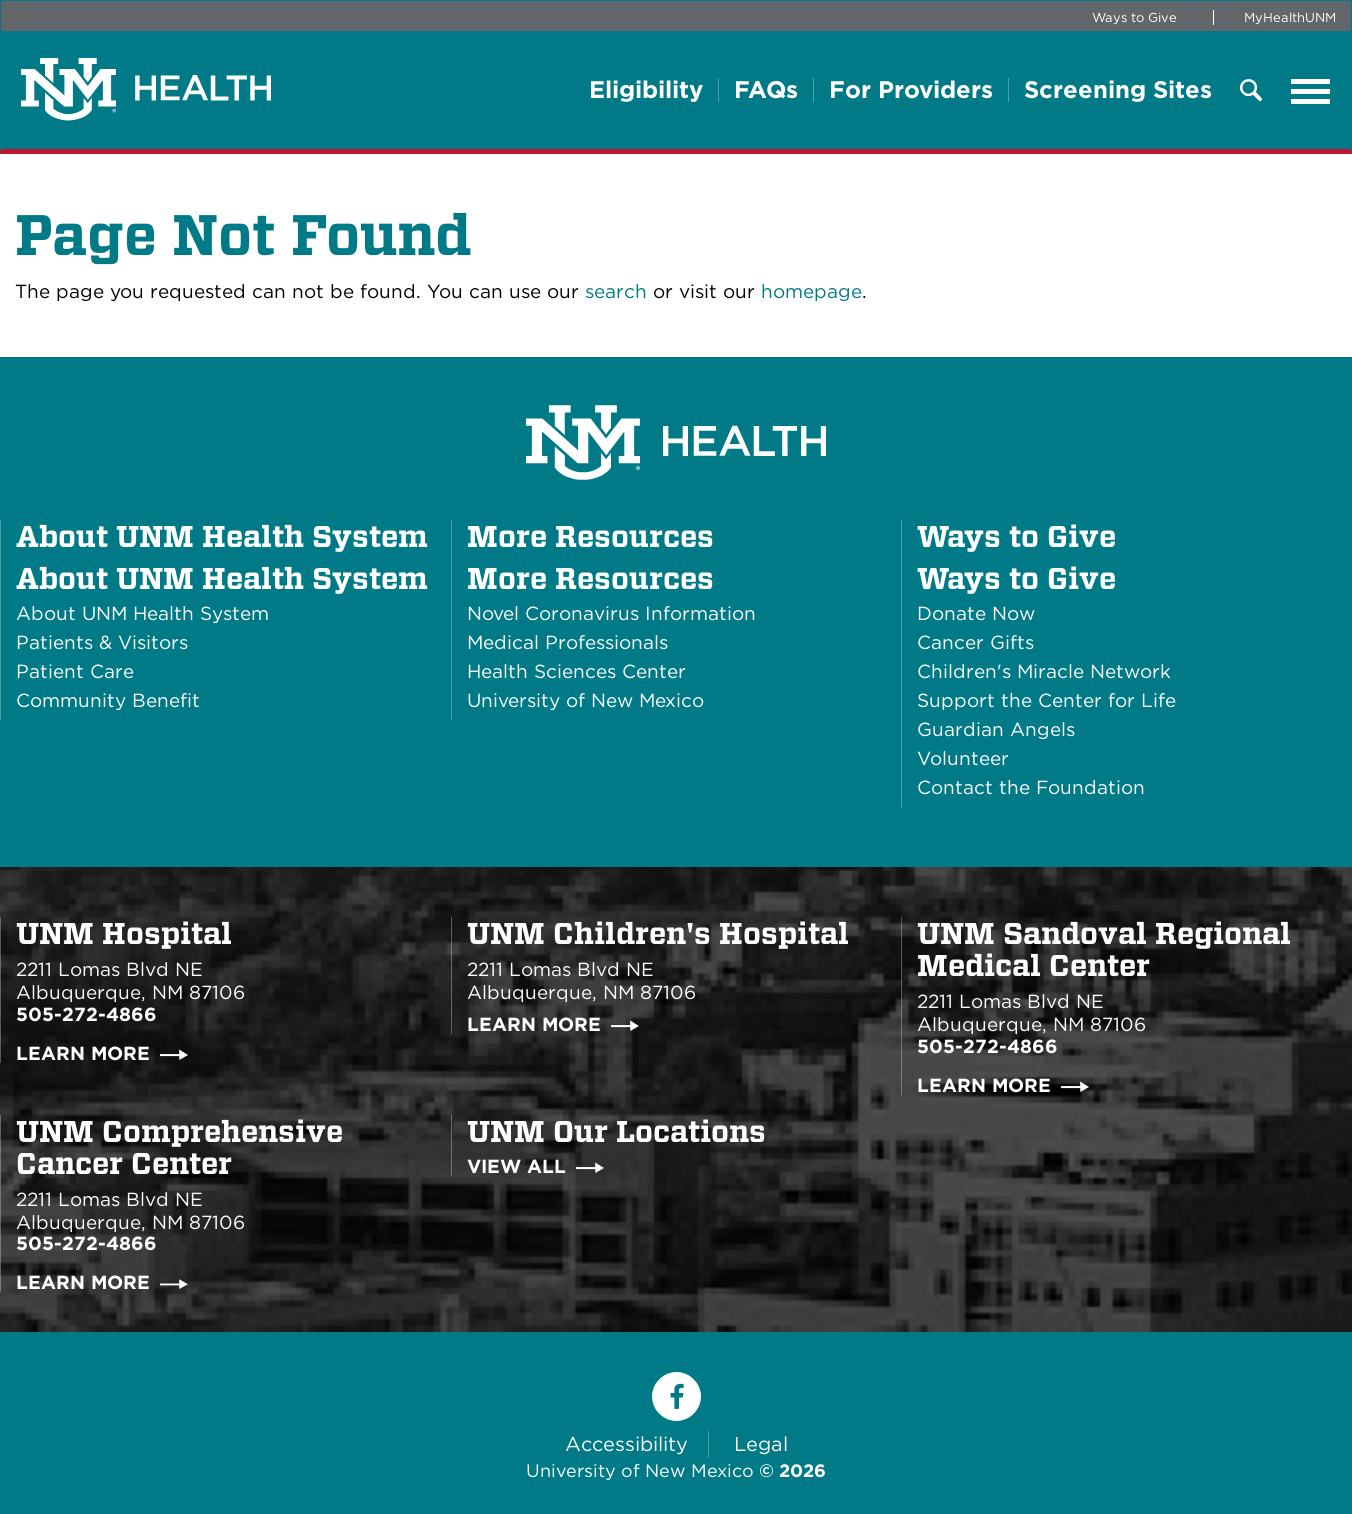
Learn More (83, 1053)
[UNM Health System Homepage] (676, 386)
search (616, 291)
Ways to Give (1134, 17)
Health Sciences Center (576, 671)
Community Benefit (108, 700)
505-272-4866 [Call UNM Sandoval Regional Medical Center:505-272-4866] (987, 1046)
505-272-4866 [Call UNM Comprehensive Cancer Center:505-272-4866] (86, 1243)
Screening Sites (1118, 90)
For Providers (911, 90)
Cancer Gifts (975, 642)
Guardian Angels (996, 729)
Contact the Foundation (1031, 787)
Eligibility (646, 90)
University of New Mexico (585, 700)
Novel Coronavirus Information (611, 613)
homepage (811, 291)
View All (516, 1166)
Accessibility (626, 1444)
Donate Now (976, 613)
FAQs (766, 90)
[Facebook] (676, 1396)
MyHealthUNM (1290, 17)
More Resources (590, 578)
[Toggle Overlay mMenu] (1251, 91)
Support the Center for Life (1046, 700)
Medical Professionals (567, 642)
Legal (761, 1444)
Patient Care (75, 671)
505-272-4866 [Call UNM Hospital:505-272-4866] (86, 1014)
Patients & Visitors (102, 642)
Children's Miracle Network (1044, 671)
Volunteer (963, 758)
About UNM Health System (222, 578)
